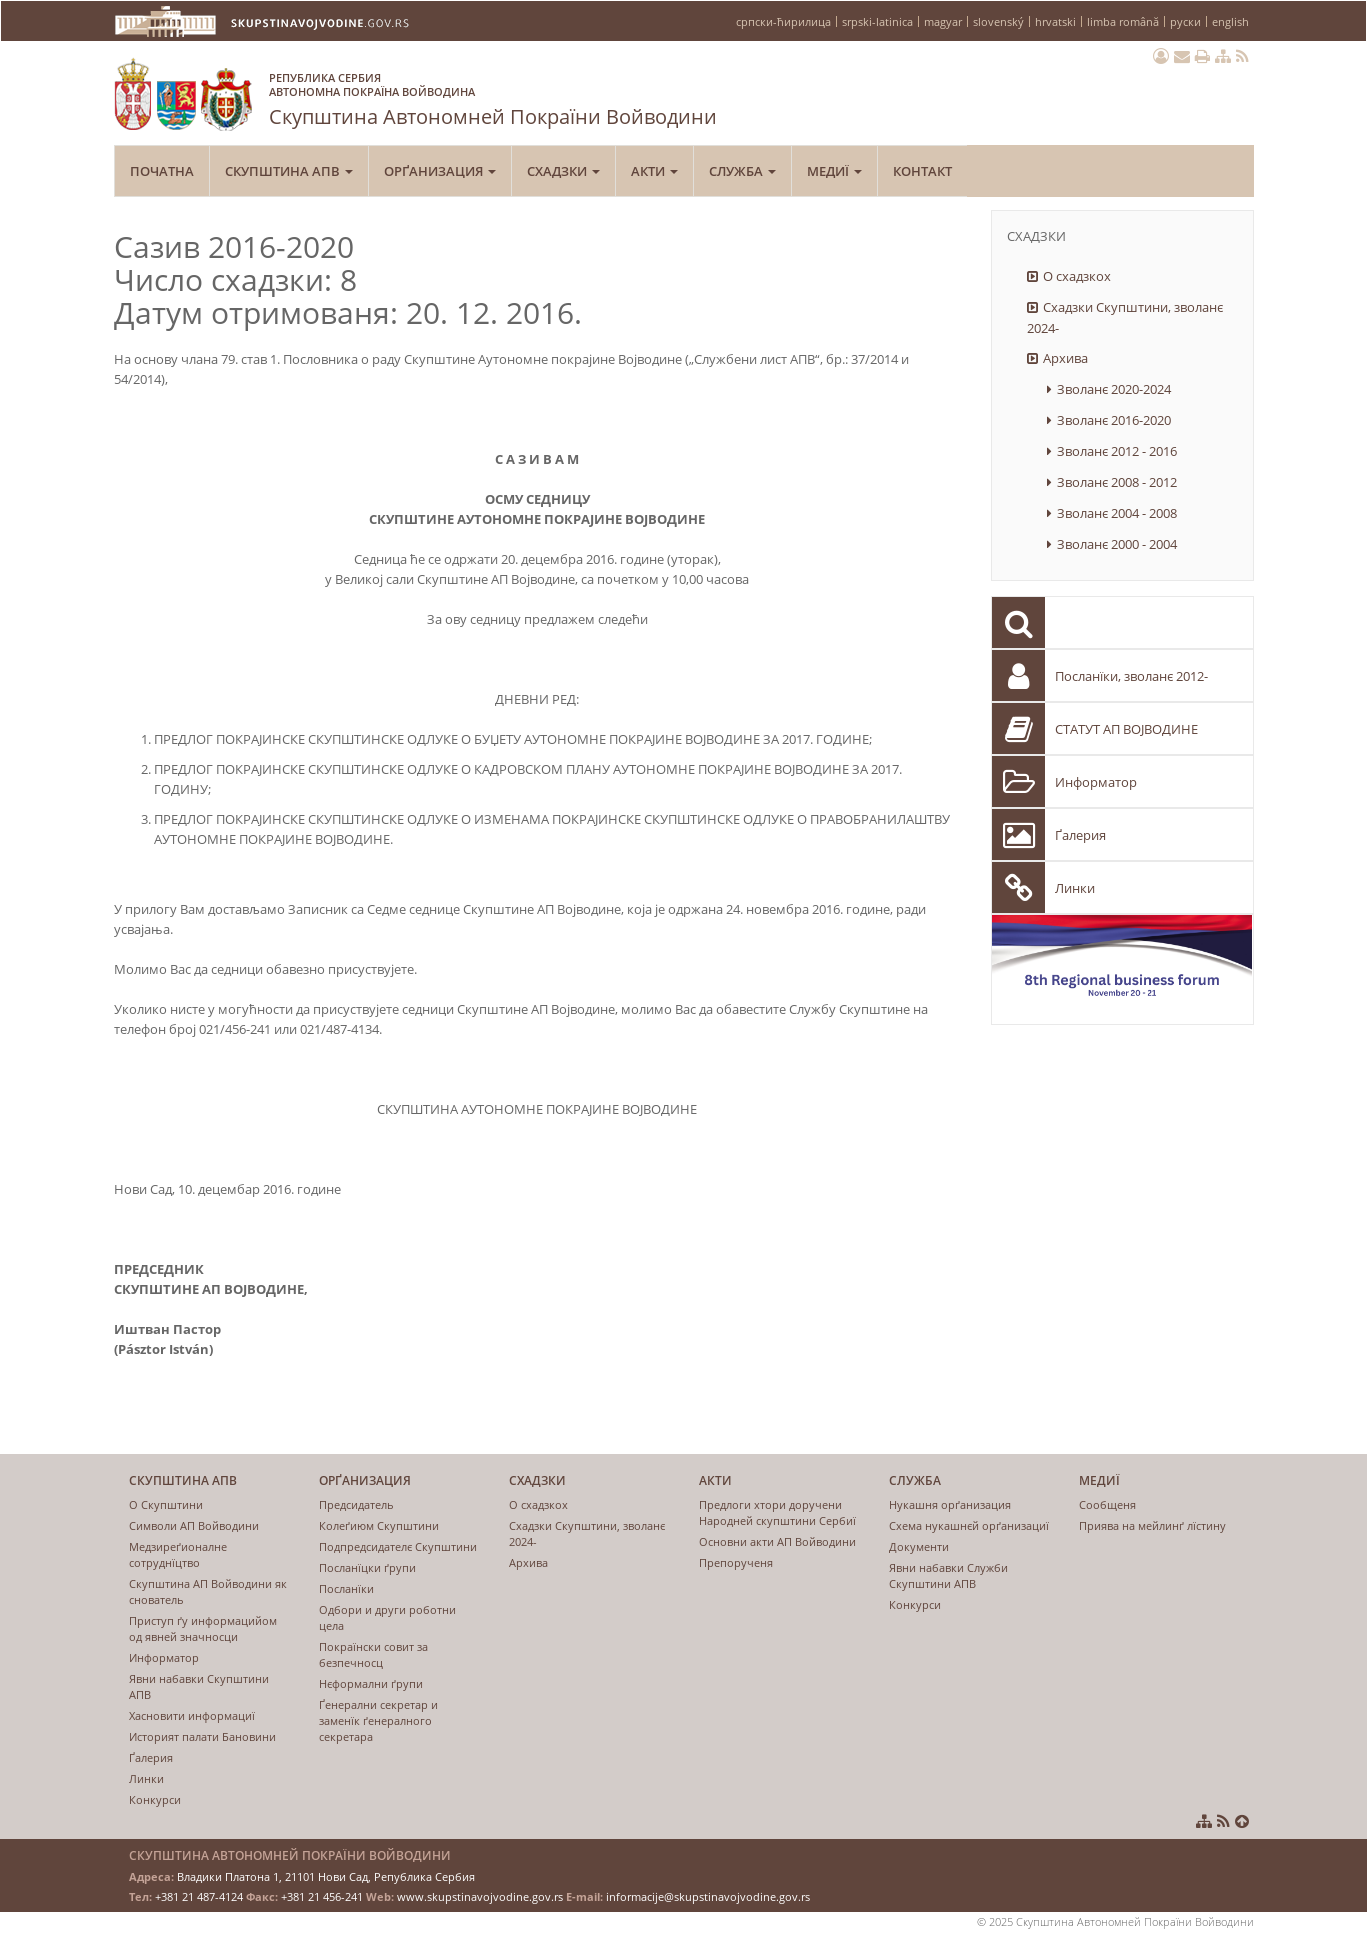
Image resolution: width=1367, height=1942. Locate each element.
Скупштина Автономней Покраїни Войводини (493, 95)
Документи (919, 1546)
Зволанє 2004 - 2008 (1117, 513)
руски (1185, 21)
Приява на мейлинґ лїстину (1152, 1525)
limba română (1123, 21)
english (1230, 21)
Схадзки (563, 171)
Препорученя (736, 1562)
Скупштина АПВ (289, 171)
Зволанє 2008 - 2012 (1117, 482)
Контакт (922, 171)
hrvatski (1055, 21)
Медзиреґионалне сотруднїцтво (178, 1554)
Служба (742, 171)
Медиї (834, 171)
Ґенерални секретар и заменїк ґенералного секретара (378, 1720)
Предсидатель (356, 1504)
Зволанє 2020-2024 (1114, 389)
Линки (1075, 888)
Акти (654, 171)
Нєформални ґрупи (371, 1683)
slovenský (998, 21)
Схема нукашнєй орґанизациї (969, 1525)
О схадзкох (1077, 276)
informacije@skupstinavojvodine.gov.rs (708, 1896)
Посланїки (346, 1588)
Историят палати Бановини (202, 1736)
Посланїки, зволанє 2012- (1131, 676)
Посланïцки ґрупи (367, 1567)
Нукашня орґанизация (950, 1504)
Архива (1065, 358)
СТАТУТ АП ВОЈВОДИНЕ (1126, 729)
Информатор (1096, 782)
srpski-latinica (877, 21)
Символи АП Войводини (194, 1525)
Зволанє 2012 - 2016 (1117, 451)
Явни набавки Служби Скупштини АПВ (948, 1575)
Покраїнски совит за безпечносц (373, 1654)
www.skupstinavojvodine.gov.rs (480, 1896)
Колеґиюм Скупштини (379, 1525)
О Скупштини (166, 1504)
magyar (943, 21)
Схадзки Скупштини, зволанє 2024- (1125, 317)
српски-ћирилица (783, 21)
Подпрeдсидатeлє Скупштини (398, 1546)
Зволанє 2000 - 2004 (1117, 544)
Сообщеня (1107, 1504)
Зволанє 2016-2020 (1114, 420)
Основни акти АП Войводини (777, 1541)
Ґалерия (1080, 835)
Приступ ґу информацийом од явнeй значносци (203, 1628)
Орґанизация (440, 171)
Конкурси (155, 1799)
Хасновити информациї (192, 1715)
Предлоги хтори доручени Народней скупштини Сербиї (777, 1512)
